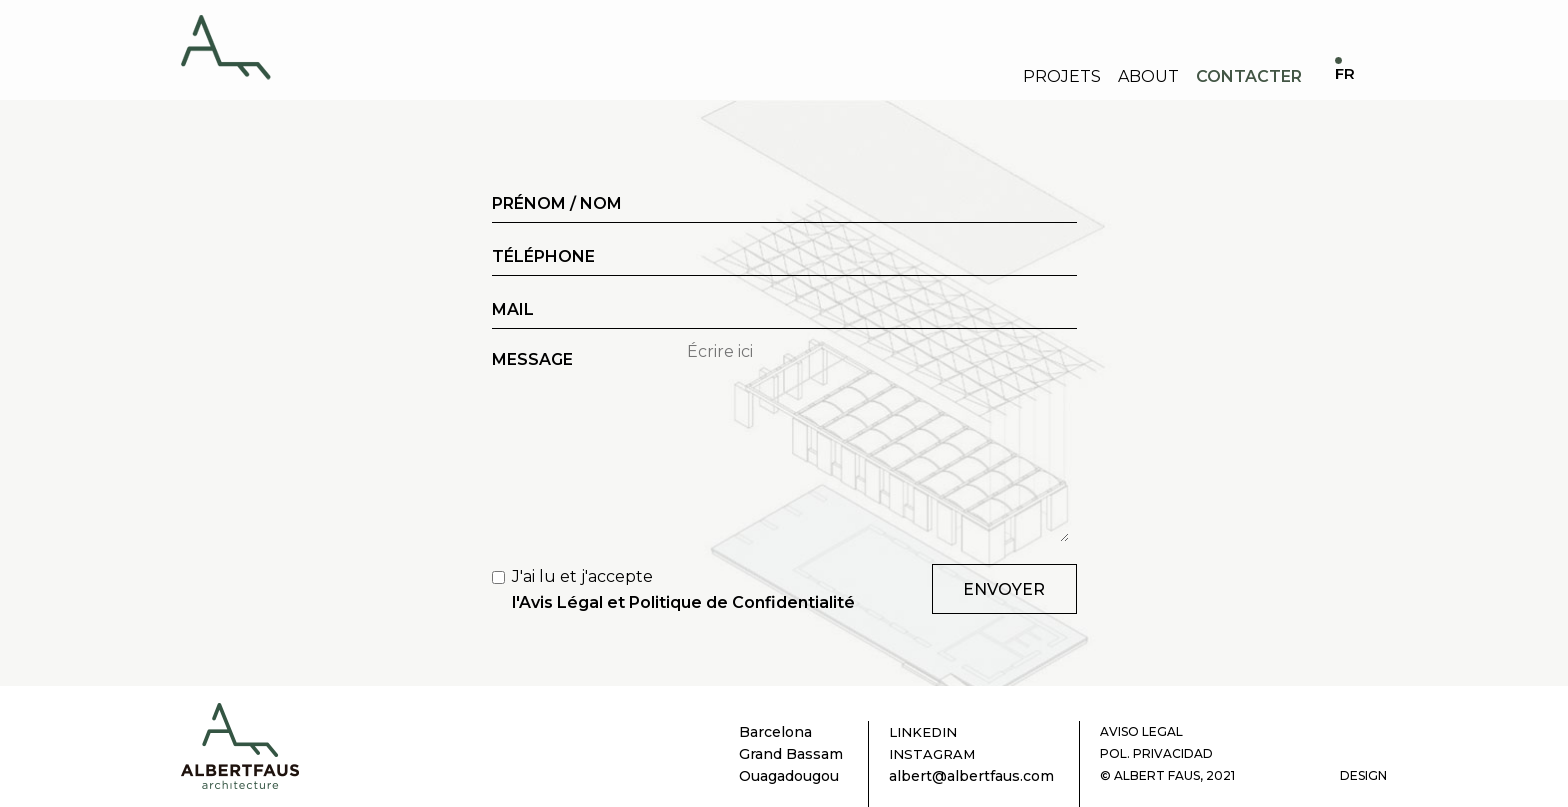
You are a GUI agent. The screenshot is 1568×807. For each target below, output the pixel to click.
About (1148, 76)
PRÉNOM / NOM (557, 203)
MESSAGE (532, 359)
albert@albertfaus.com (971, 776)
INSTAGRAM (932, 754)
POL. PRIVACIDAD (1156, 753)
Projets (1062, 76)
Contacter (1249, 76)
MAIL (513, 309)
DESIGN (1363, 775)
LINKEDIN (923, 732)
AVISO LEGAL (1141, 731)
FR (1345, 74)
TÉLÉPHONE (543, 256)
